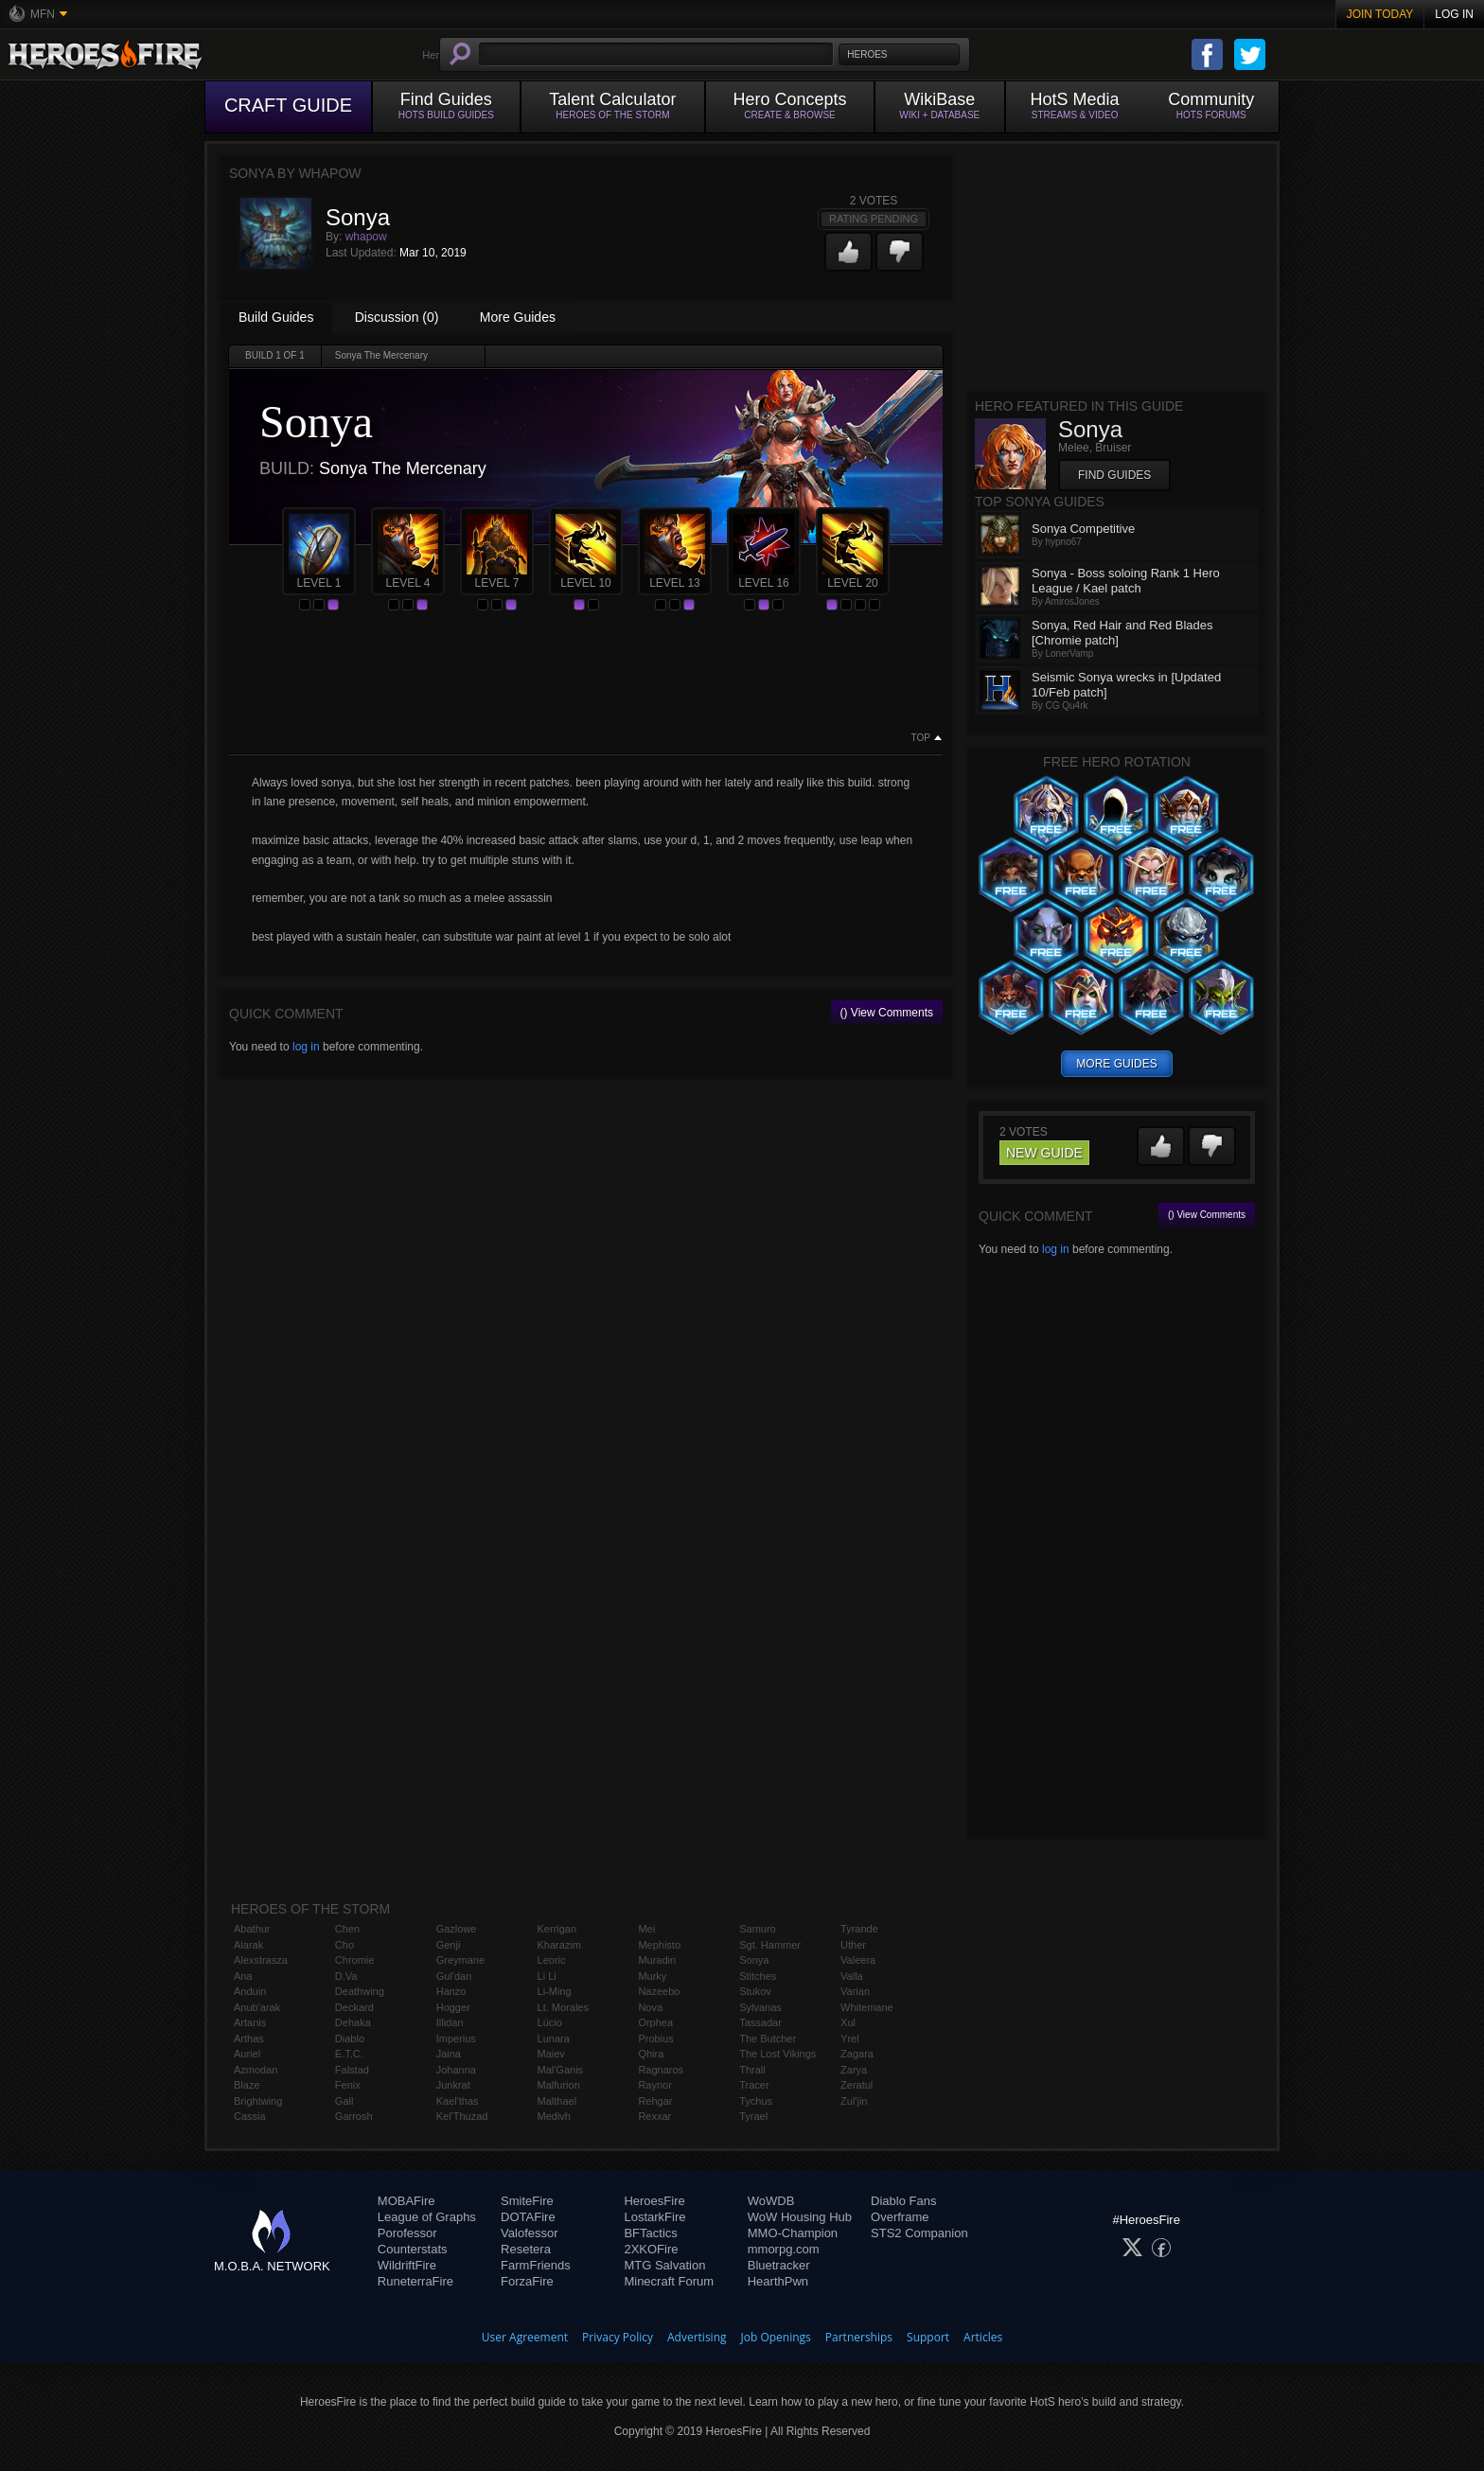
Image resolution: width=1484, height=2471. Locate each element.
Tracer (753, 2085)
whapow (366, 236)
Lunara (554, 2038)
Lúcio (550, 2022)
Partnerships (858, 2337)
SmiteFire (527, 2201)
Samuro (757, 1928)
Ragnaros (660, 2069)
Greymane (460, 1960)
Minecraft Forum (669, 2281)
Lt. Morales (563, 2007)
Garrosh (354, 2116)
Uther (853, 1944)
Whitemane (866, 2007)
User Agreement (525, 2337)
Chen (347, 1928)
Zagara (857, 2053)
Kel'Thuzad (462, 2116)
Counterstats (413, 2249)
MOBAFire (406, 2201)
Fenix (348, 2085)
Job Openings (776, 2337)
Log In (1454, 14)
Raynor (654, 2085)
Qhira (650, 2053)
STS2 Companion (919, 2233)
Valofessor (529, 2233)
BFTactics (650, 2233)
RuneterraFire (415, 2281)
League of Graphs (427, 2217)
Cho (344, 1944)
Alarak (248, 1944)
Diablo (349, 2038)
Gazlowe (456, 1928)
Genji (448, 1944)
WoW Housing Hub (800, 2217)
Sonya (753, 1960)
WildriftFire (407, 2265)
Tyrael (753, 2116)
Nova (650, 2007)
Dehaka (353, 2022)
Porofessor (407, 2233)
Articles (982, 2337)
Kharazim (559, 1944)
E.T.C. (349, 2053)
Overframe (899, 2217)
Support (928, 2337)
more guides (1116, 1063)
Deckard (354, 2007)
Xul (848, 2022)
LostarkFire (654, 2217)
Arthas (249, 2038)
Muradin (657, 1960)
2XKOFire (651, 2249)
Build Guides (275, 317)
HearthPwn (778, 2281)
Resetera (526, 2249)
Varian (855, 1991)
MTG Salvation (664, 2265)
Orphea (655, 2022)
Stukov (755, 1991)
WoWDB (771, 2201)
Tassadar (760, 2022)
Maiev (551, 2053)
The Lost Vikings (777, 2053)
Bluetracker (779, 2265)
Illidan (450, 2022)
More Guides (518, 317)
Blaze (247, 2085)
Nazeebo (659, 1991)
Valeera (857, 1960)
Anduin (250, 1991)
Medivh (554, 2116)
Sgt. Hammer (770, 1944)
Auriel (247, 2053)
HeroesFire (654, 2201)
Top (920, 738)
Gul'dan (454, 1976)
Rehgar (655, 2101)
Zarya (853, 2069)
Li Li (547, 1976)
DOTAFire (528, 2217)
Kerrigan (557, 1928)
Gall (344, 2101)
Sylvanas (760, 2007)
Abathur (252, 1928)
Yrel (849, 2038)
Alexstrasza (261, 1960)
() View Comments (886, 1012)
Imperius (456, 2038)
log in (306, 1046)
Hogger (453, 2007)
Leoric (552, 1960)
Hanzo (451, 1991)
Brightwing (258, 2101)
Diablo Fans (903, 2201)
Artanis (250, 2022)
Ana (243, 1976)
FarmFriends (536, 2265)
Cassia (250, 2116)
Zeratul (856, 2085)
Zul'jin (853, 2101)
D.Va (346, 1976)
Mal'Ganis (561, 2069)
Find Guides (1114, 475)
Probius (655, 2038)
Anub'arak (257, 2007)
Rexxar (654, 2116)
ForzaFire (527, 2281)
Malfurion (559, 2085)
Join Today (1380, 14)
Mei (646, 1928)
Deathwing (359, 1991)
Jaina (448, 2053)
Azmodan (255, 2069)
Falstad (352, 2069)
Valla (851, 1976)
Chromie (355, 1960)
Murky (652, 1976)
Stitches (757, 1976)
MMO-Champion (793, 2233)
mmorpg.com (784, 2249)
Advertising (697, 2337)
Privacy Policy (617, 2337)
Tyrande (859, 1928)
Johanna (456, 2069)
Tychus (755, 2101)
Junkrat (453, 2085)
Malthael (557, 2101)
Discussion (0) (397, 317)
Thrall (752, 2069)
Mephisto (659, 1944)
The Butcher (767, 2038)
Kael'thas (457, 2101)
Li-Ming (555, 1991)
